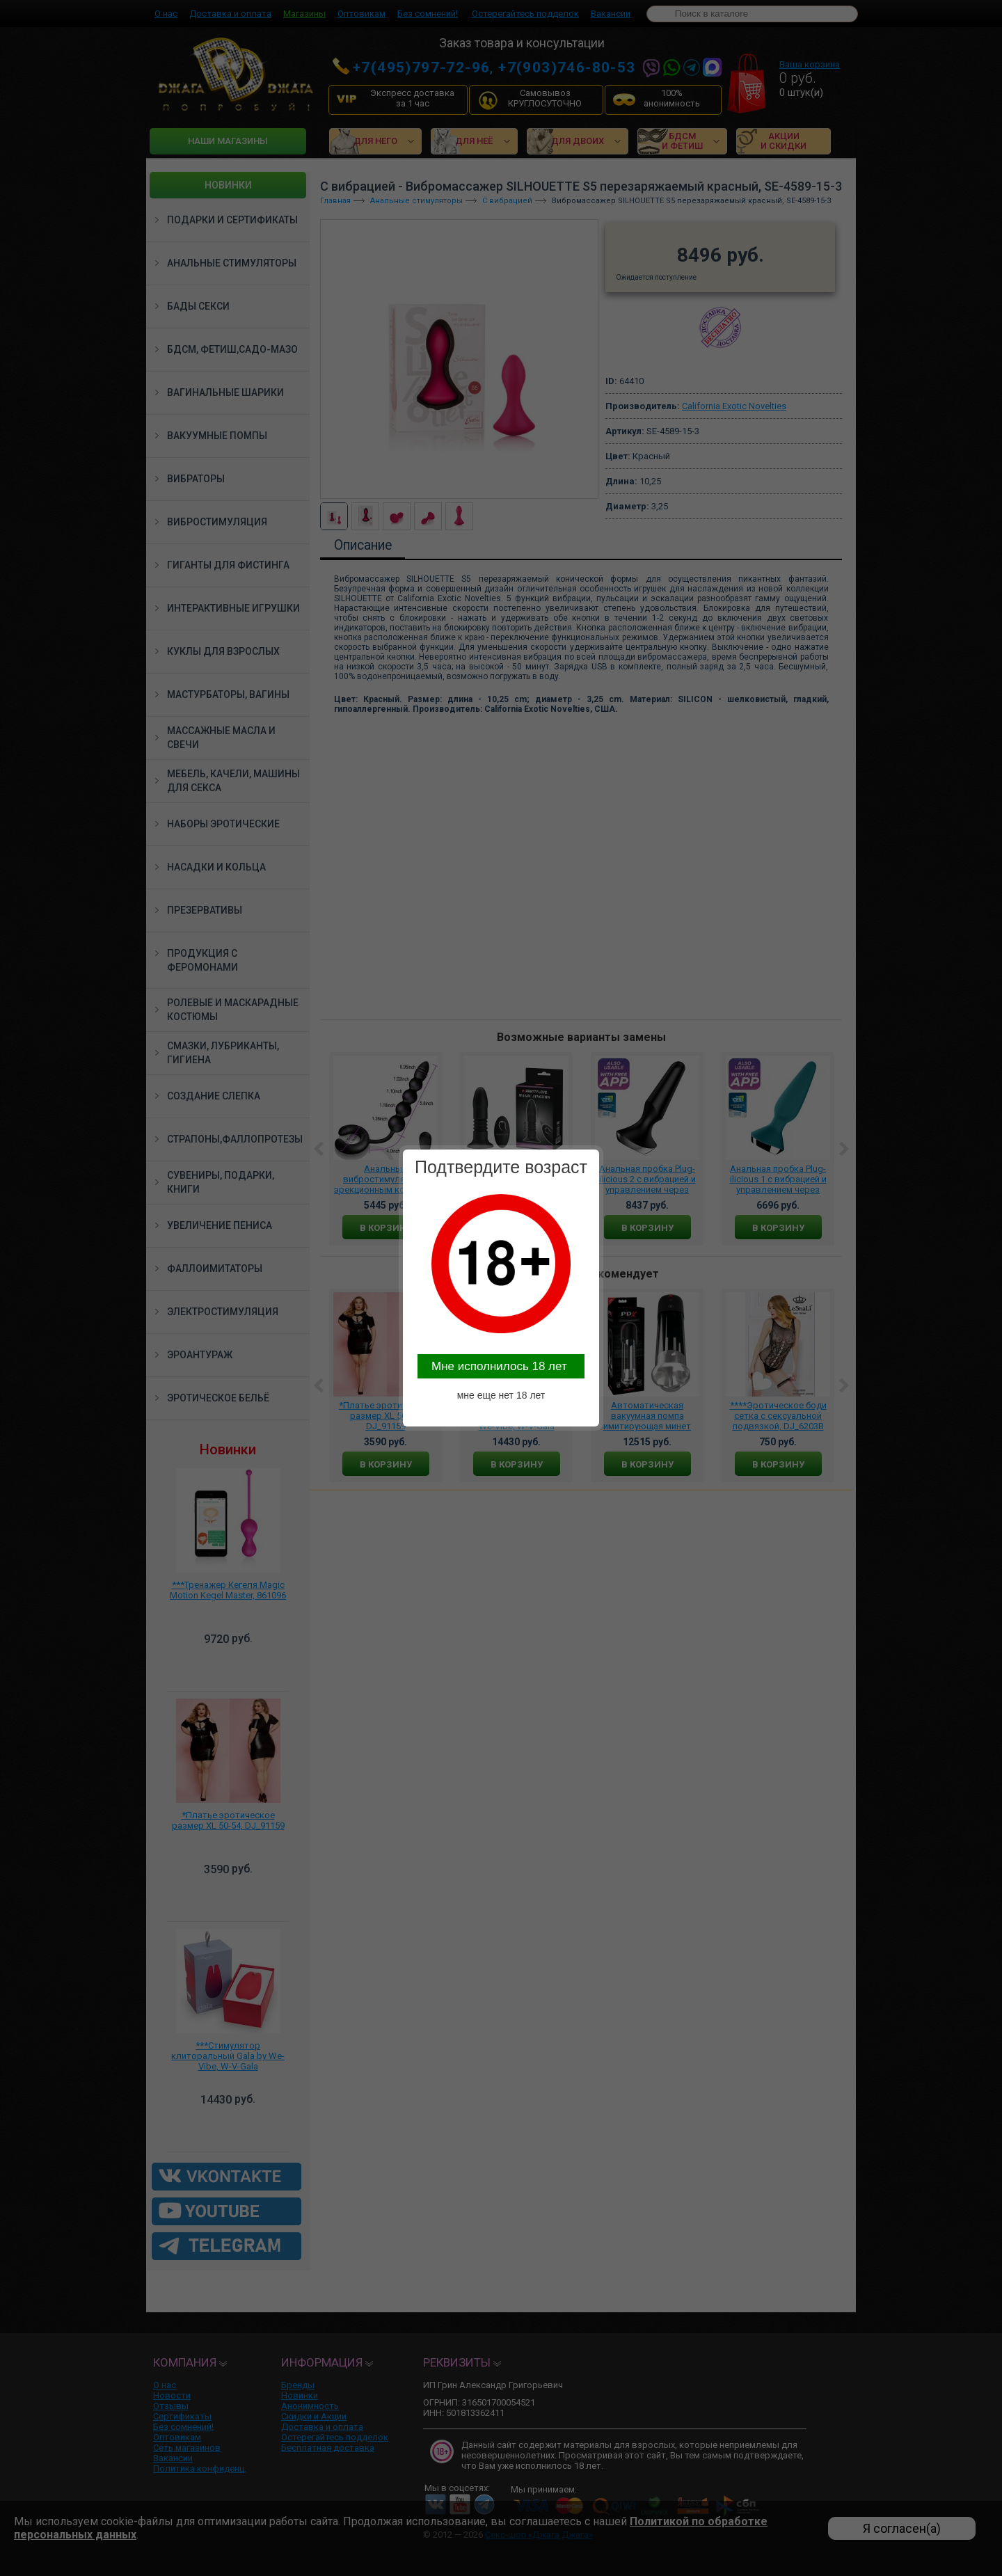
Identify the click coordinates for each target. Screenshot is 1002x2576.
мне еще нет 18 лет (501, 1395)
